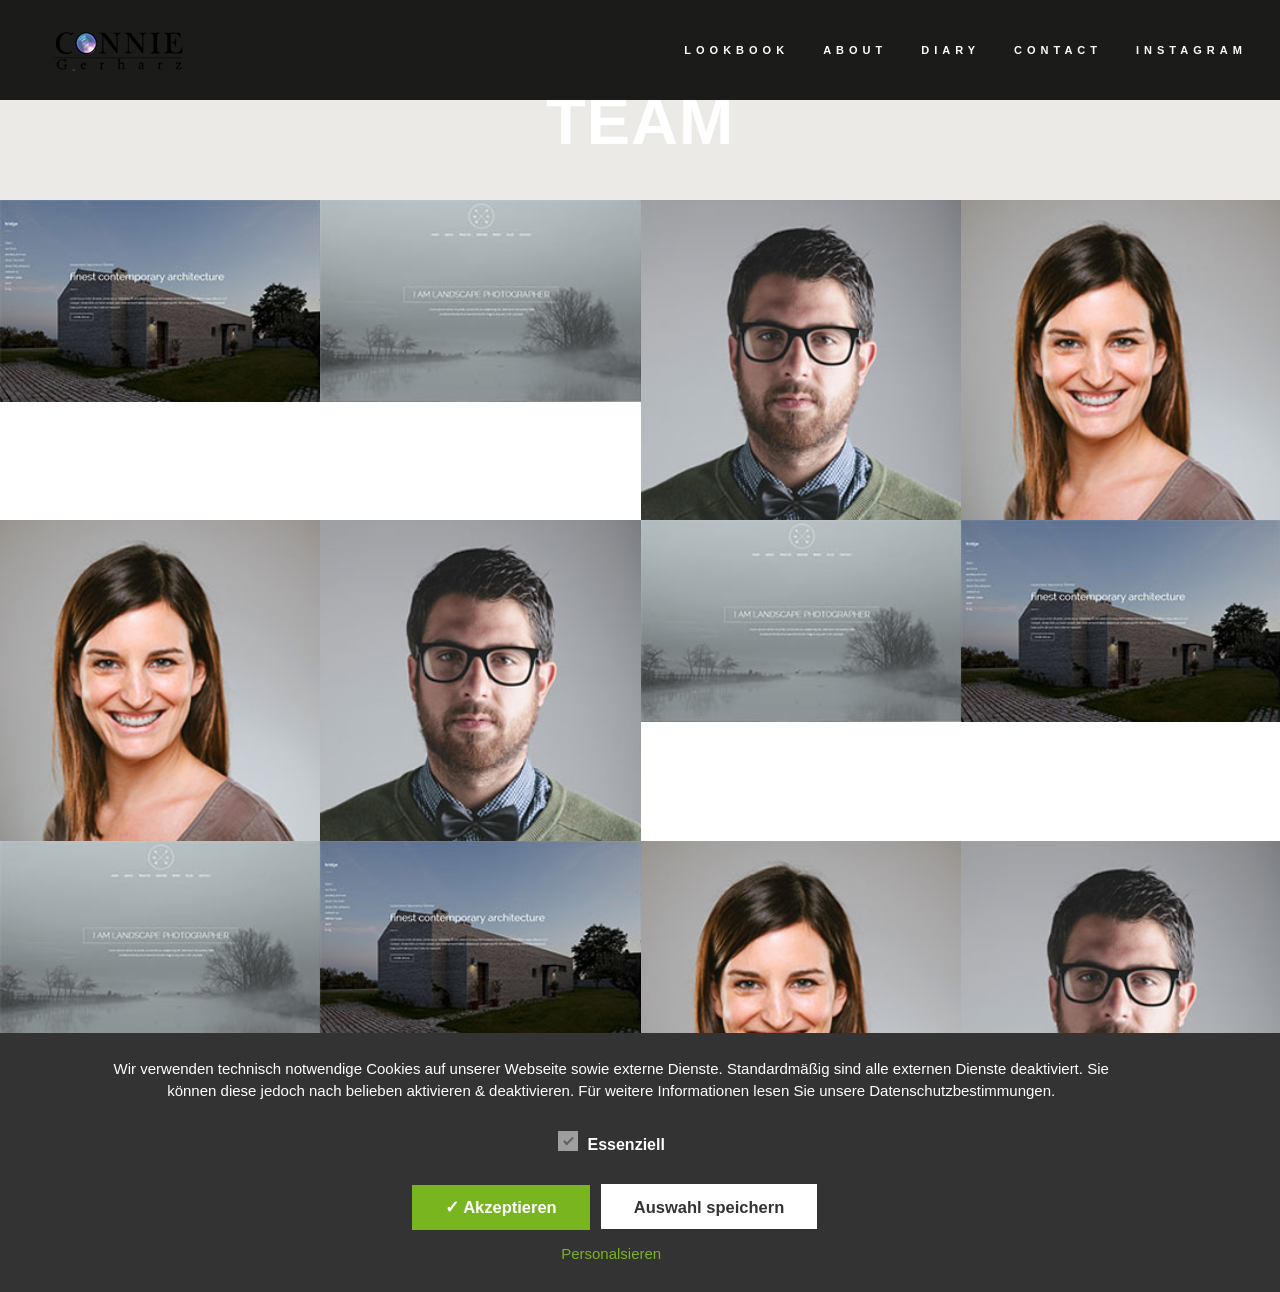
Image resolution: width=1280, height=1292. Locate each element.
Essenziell (611, 1142)
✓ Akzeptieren (501, 1207)
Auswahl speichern (709, 1207)
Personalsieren (611, 1253)
